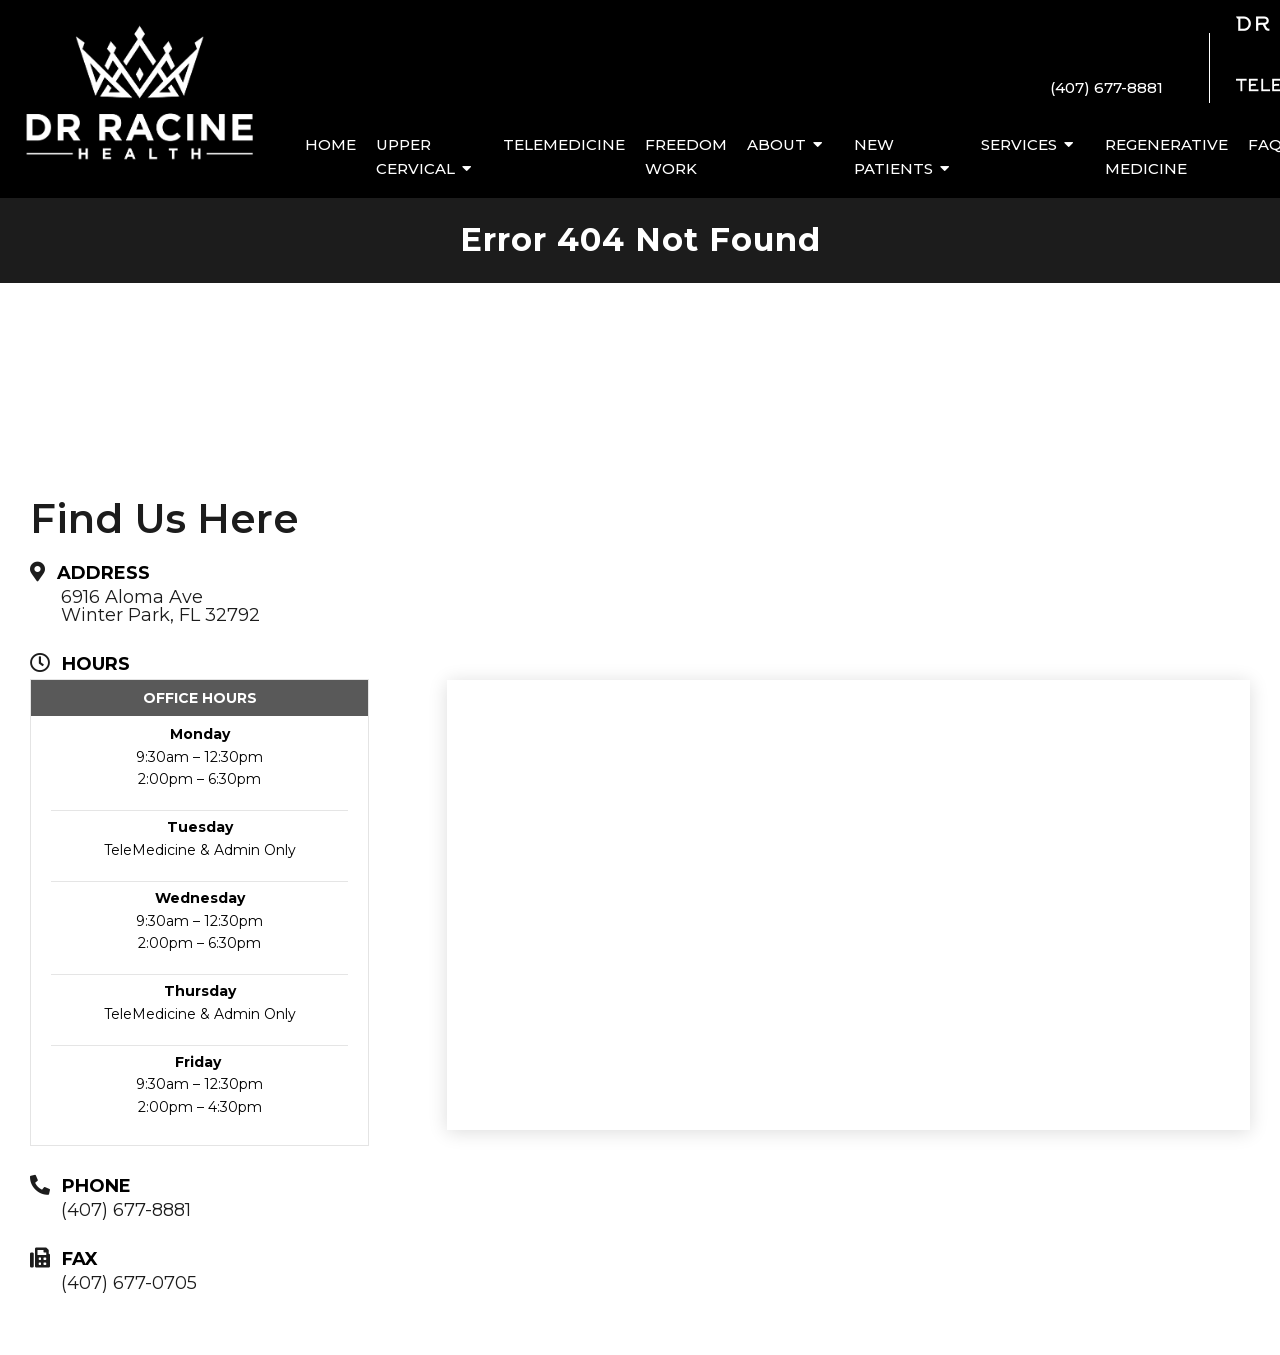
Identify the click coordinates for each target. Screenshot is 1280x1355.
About (776, 144)
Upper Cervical (415, 156)
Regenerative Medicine (1166, 156)
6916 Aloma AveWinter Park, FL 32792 (160, 606)
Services (1019, 144)
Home (330, 144)
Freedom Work (686, 156)
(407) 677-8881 (1106, 87)
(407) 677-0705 (129, 1283)
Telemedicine (564, 144)
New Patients (893, 156)
